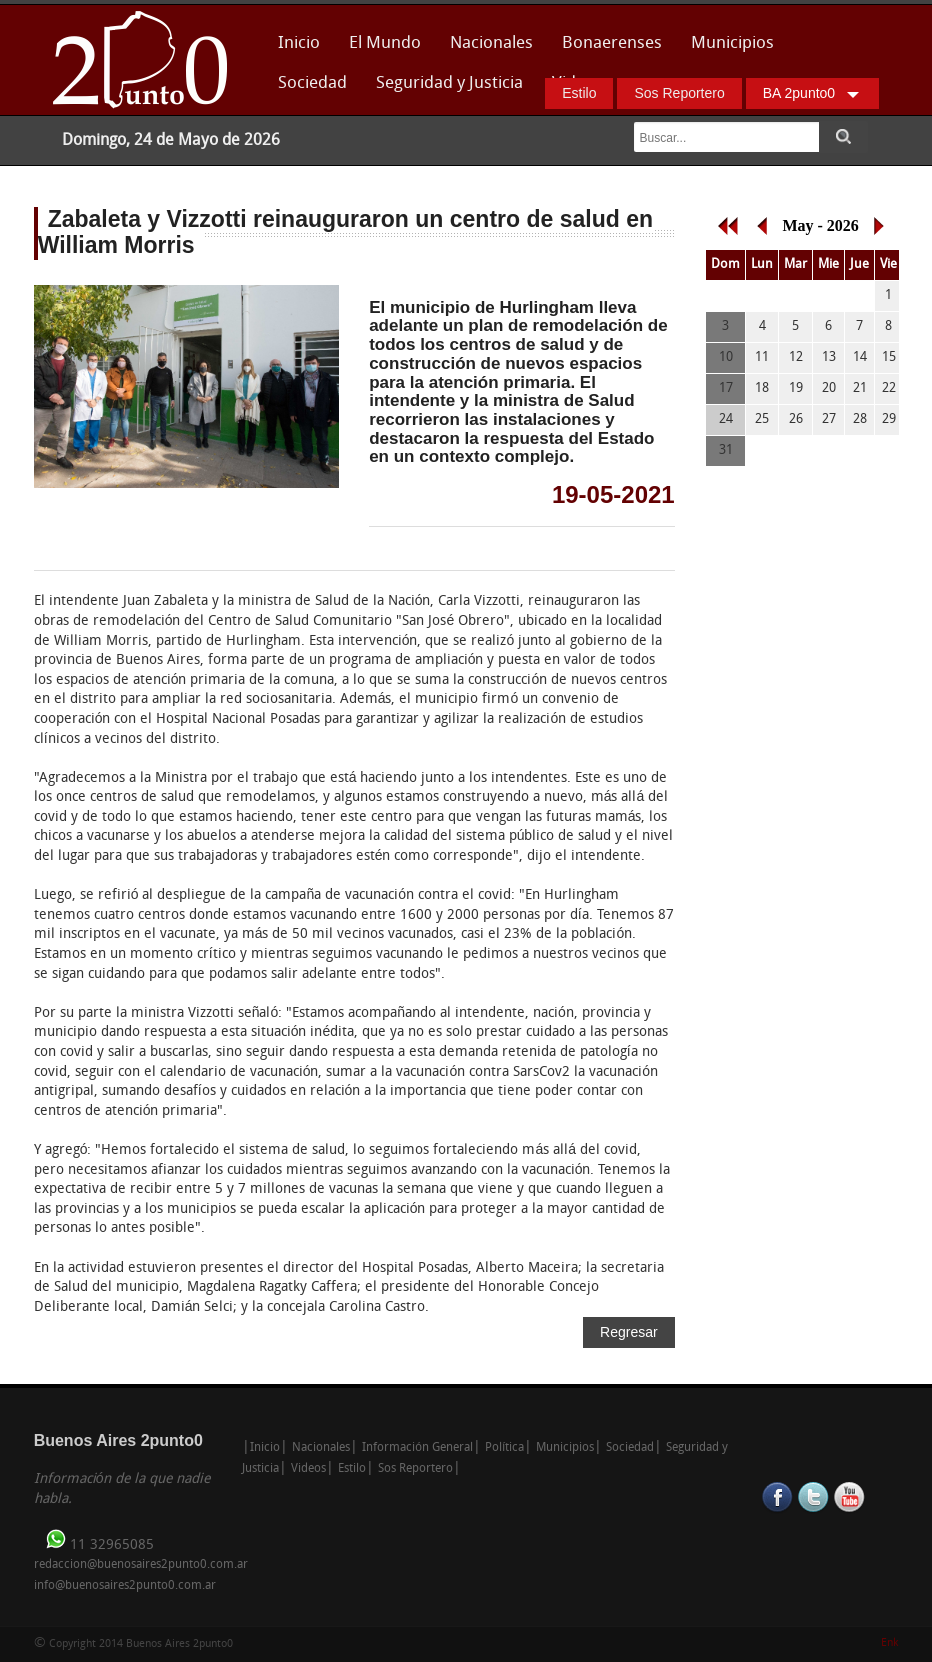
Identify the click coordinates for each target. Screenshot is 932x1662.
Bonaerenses (606, 49)
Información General (417, 1448)
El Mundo (385, 43)
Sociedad (312, 83)
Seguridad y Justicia (449, 83)
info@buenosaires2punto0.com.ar (125, 1586)
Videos (308, 1469)
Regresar (629, 1332)
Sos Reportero (679, 93)
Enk (889, 1643)
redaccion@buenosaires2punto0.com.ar (141, 1565)
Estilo (579, 93)
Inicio (299, 43)
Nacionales (491, 43)
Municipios (732, 43)
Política (504, 1448)
